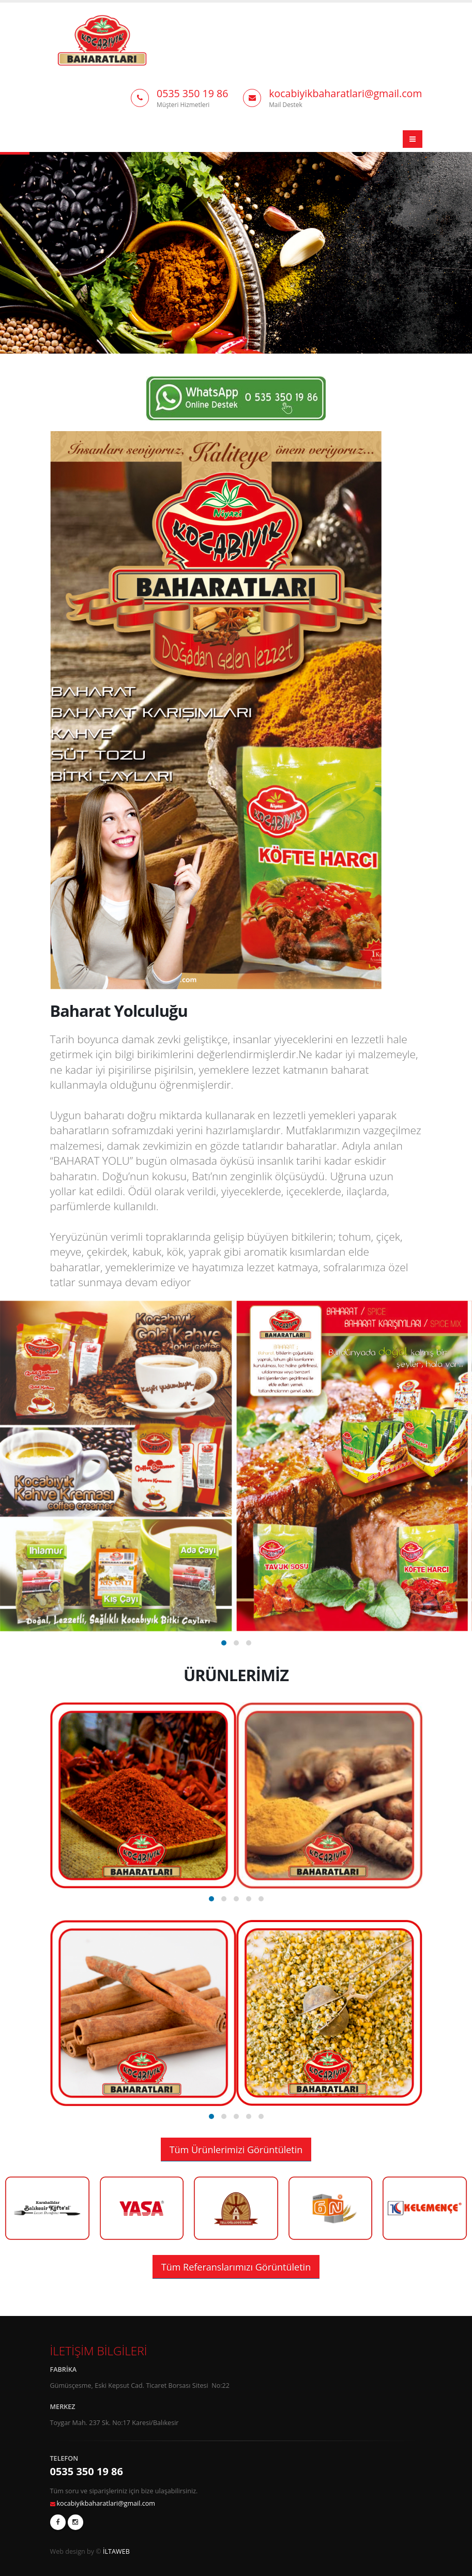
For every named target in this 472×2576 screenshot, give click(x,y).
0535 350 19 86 (193, 93)
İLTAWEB (116, 2551)
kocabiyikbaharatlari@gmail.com (345, 93)
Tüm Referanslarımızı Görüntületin (236, 2267)
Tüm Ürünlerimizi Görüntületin (236, 2149)
